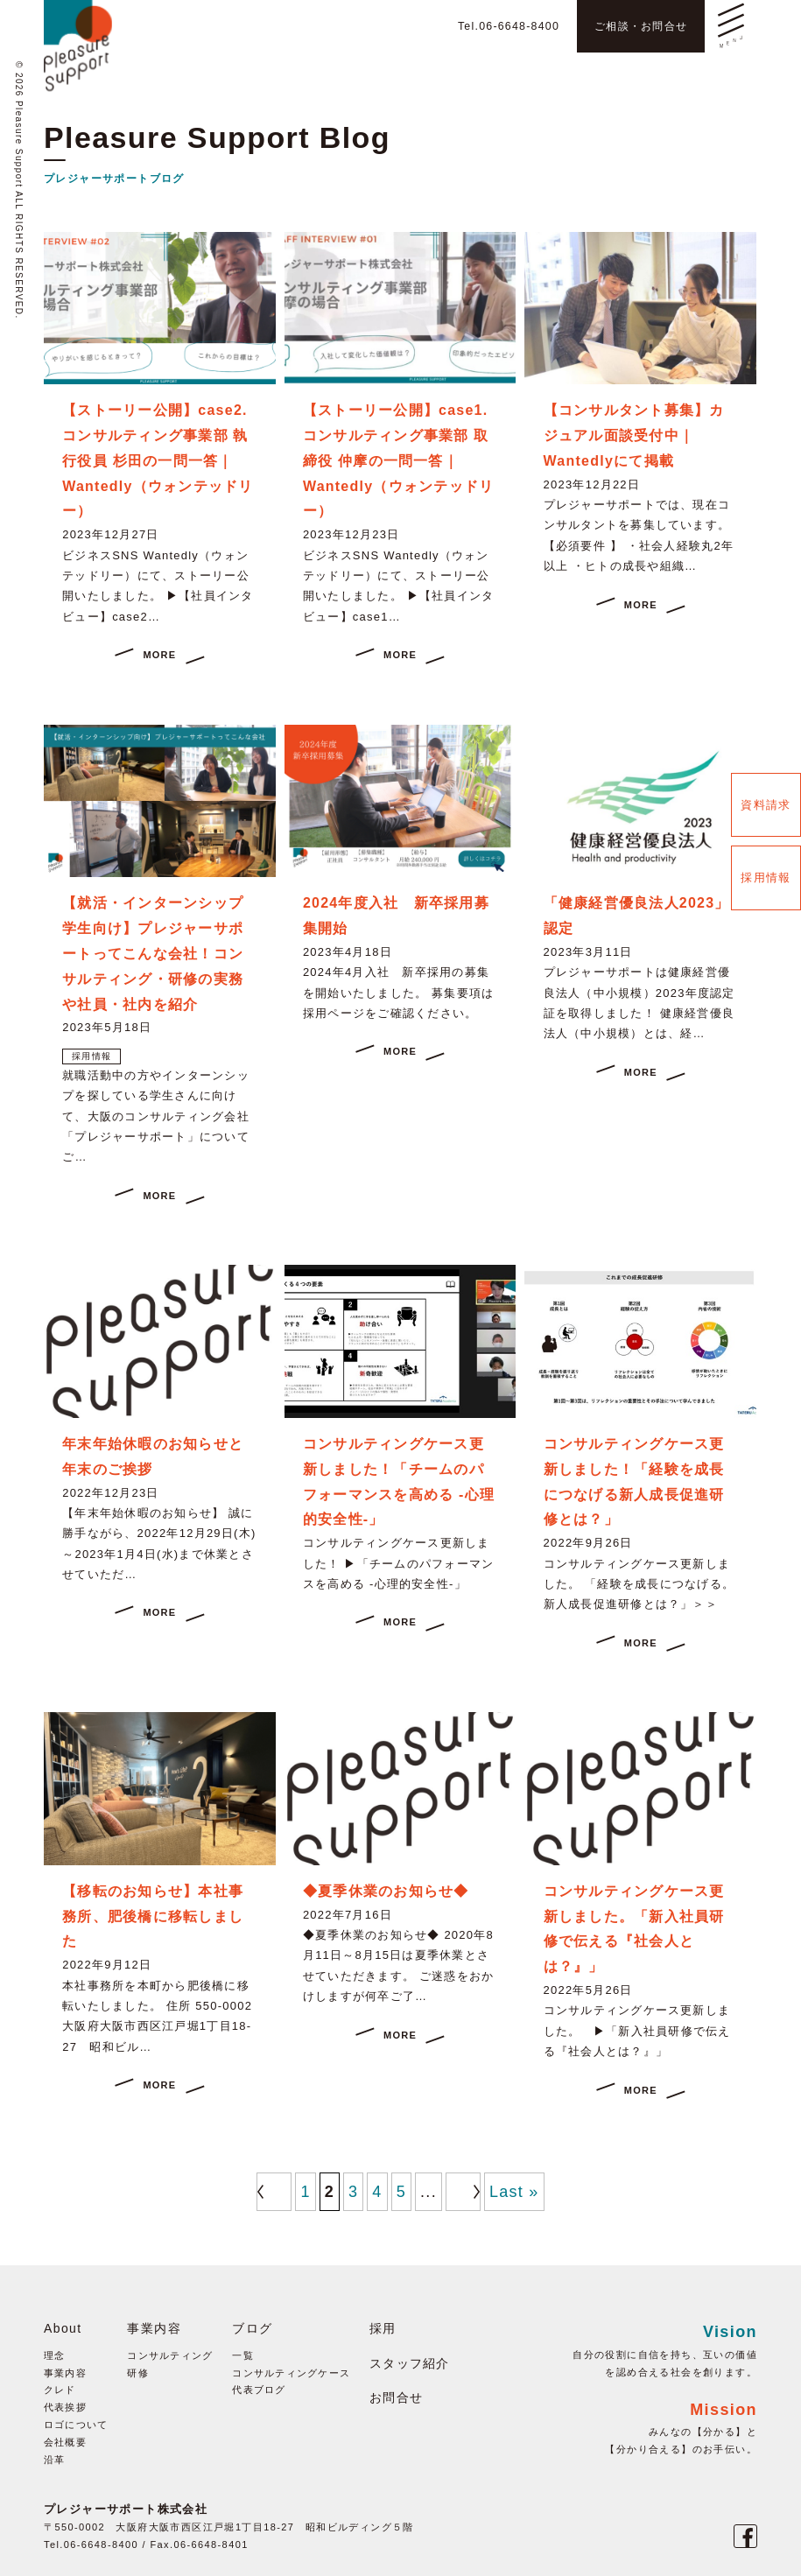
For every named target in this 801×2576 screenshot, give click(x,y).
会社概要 (66, 2442)
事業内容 (66, 2373)
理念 (55, 2355)
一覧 (244, 2355)
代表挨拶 (66, 2407)
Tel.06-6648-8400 (486, 25)
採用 (383, 2328)
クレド (60, 2389)
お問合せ (397, 2397)
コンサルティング (170, 2355)
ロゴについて (76, 2424)
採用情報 (766, 877)
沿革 (55, 2459)
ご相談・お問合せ (633, 25)
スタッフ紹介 (410, 2363)
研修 (138, 2373)
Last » (514, 2191)
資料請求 (766, 804)
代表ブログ (260, 2389)
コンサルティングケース (292, 2373)
